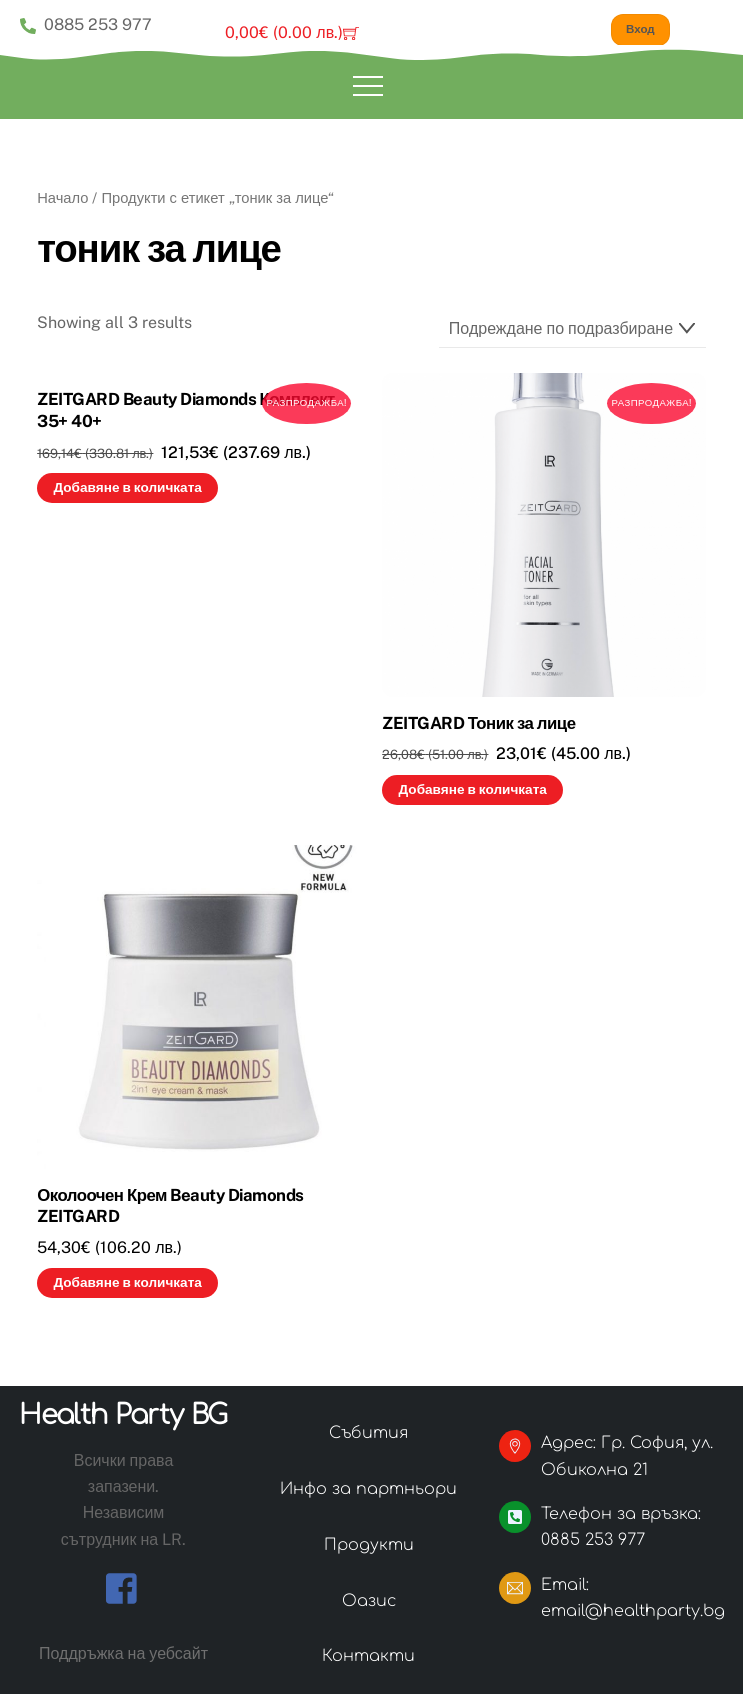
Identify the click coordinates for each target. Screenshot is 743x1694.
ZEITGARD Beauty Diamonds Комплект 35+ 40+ (186, 409)
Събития (368, 1432)
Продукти (369, 1544)
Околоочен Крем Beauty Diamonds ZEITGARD (170, 1205)
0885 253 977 (86, 24)
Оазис (369, 1600)
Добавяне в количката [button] (127, 487)
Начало (62, 196)
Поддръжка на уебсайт (123, 1651)
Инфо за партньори (368, 1488)
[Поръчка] (572, 327)
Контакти (368, 1655)
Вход (646, 28)
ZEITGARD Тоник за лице (478, 722)
